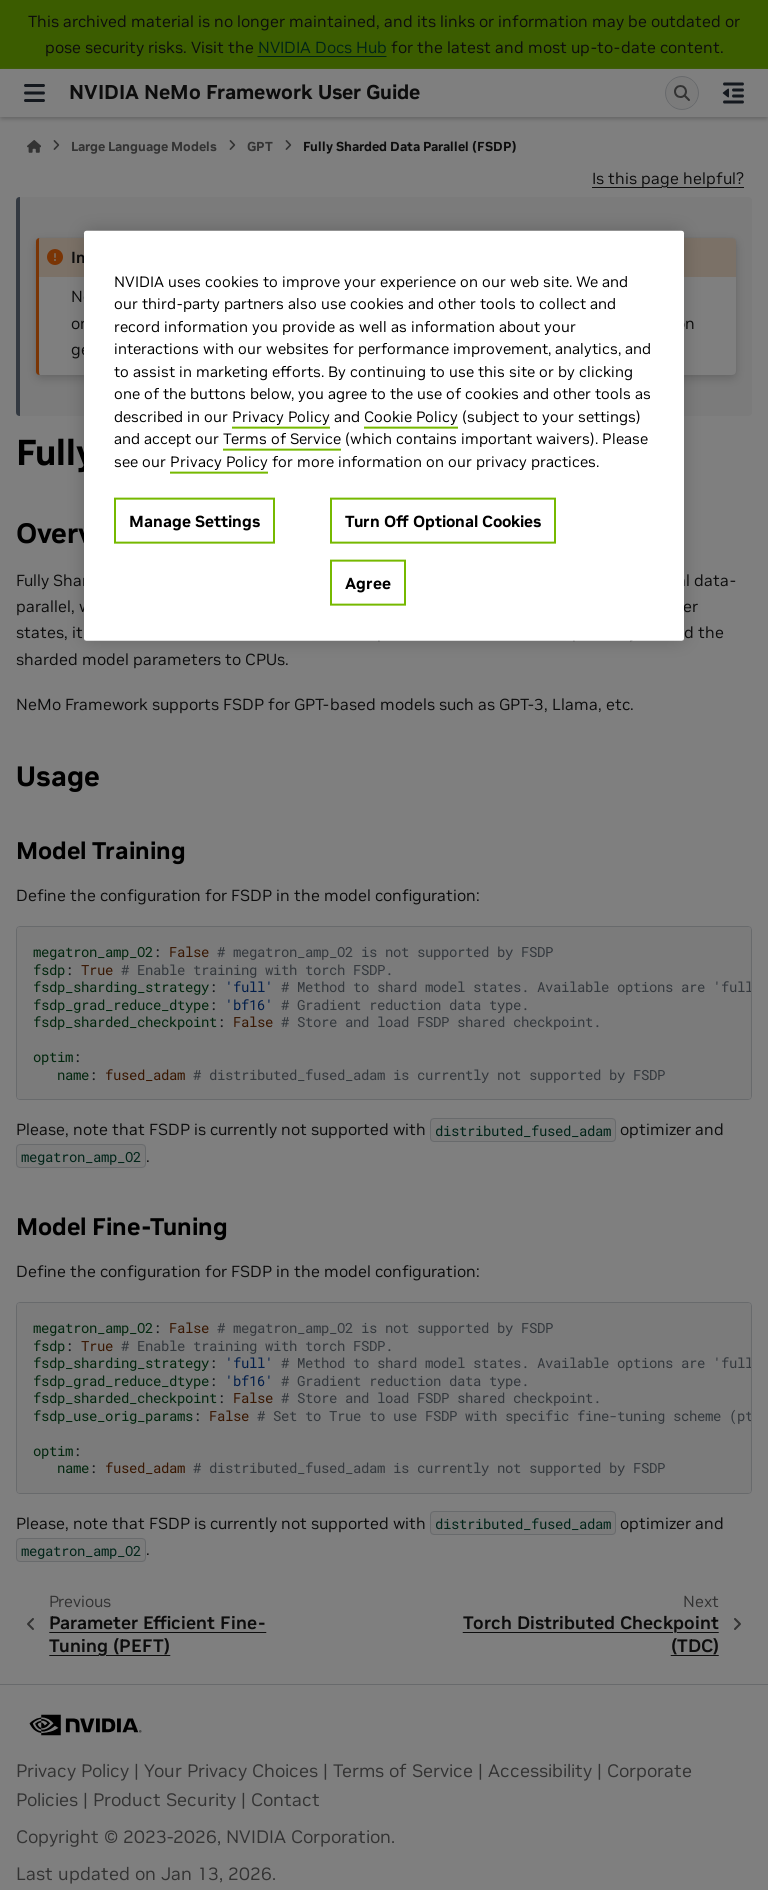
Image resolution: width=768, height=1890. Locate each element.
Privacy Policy (281, 415)
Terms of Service (282, 438)
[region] (384, 435)
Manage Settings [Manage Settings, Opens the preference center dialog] (194, 521)
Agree (368, 583)
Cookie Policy (411, 415)
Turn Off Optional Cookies (443, 521)
